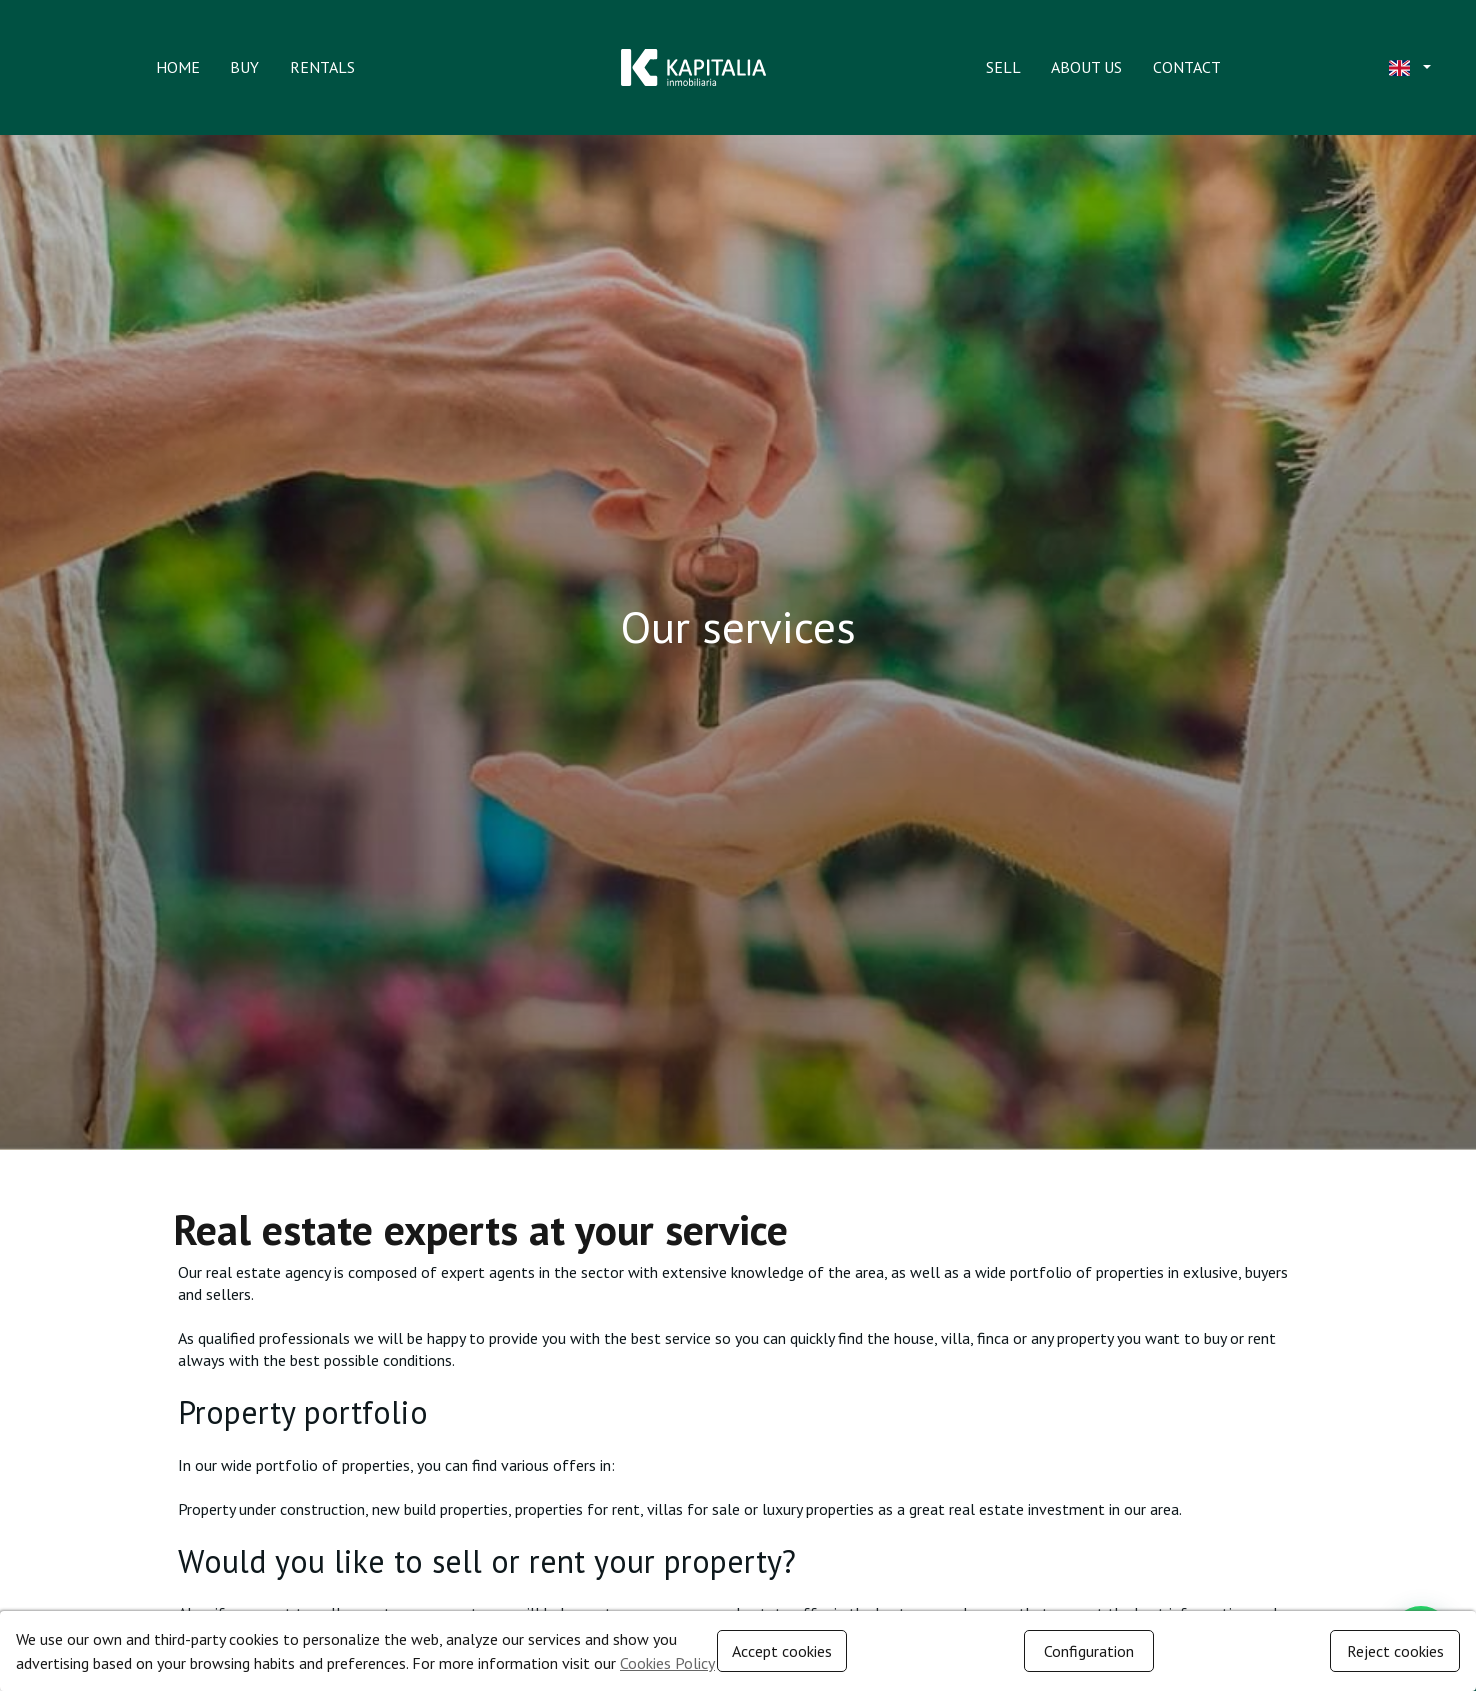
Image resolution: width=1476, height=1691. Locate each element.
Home (178, 67)
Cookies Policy (667, 1663)
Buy (244, 67)
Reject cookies (1395, 1651)
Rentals (322, 67)
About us (1086, 67)
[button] (1408, 68)
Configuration (1089, 1651)
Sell (1003, 67)
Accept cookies (782, 1651)
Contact (1187, 67)
